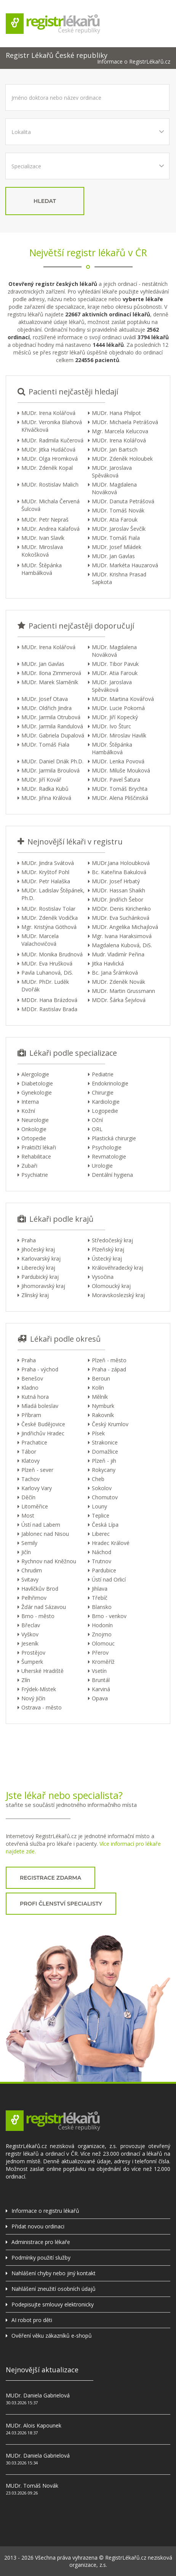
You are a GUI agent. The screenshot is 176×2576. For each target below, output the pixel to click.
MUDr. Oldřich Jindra (46, 708)
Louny (99, 1506)
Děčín (28, 1497)
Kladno (29, 1387)
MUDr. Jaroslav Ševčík (119, 528)
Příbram (31, 1415)
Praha (28, 1240)
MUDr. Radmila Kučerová (52, 440)
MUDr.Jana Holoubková (121, 863)
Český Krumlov (110, 1424)
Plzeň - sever (37, 1469)
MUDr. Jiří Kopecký (115, 717)
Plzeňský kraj (108, 1249)
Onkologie (33, 1129)
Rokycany (103, 1469)
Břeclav (30, 1625)
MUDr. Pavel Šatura (116, 779)
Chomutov (105, 1497)
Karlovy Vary (36, 1488)
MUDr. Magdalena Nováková (114, 488)
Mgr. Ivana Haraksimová (122, 936)
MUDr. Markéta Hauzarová (125, 565)
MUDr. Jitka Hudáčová (48, 449)
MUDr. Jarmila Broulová (50, 770)
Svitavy (29, 1579)
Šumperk (32, 1661)
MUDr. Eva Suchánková (120, 917)
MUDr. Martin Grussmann (123, 990)
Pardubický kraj (40, 1276)
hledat (45, 201)
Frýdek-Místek (38, 1689)
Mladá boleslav (39, 1405)
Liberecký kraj (38, 1267)
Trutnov (101, 1561)
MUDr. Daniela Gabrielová (38, 2395)
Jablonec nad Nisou (45, 1533)
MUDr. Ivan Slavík (42, 537)
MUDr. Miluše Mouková (121, 770)
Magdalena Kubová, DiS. (122, 945)
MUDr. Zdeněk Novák (118, 981)
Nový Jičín (33, 1698)
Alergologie (35, 1074)
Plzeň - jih (104, 1460)
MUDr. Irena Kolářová (48, 413)
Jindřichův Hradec (42, 1433)
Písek (98, 1433)
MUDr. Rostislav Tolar (48, 908)
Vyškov (29, 1634)
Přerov (100, 1652)
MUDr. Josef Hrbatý (116, 881)
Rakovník (103, 1415)
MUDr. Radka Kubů (45, 788)
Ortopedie (33, 1138)
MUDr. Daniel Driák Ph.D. (52, 761)
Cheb (98, 1479)
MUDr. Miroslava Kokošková (42, 550)
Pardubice (104, 1570)
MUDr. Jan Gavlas (113, 556)
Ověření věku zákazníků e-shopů (51, 2335)
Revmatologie (109, 1156)
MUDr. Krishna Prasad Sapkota (119, 578)
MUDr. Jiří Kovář (41, 779)
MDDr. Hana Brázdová (49, 1000)
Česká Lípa (105, 1524)
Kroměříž (103, 1661)
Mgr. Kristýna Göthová (49, 926)
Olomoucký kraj (111, 1286)
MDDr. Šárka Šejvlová (119, 1000)
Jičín (26, 1552)
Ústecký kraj (107, 1258)
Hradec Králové (111, 1543)
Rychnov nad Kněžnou (48, 1561)
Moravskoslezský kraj (118, 1295)
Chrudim (31, 1570)
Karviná (101, 1689)
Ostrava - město (41, 1707)
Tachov (30, 1479)
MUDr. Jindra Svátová (47, 863)
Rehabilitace (36, 1156)
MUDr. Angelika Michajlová (125, 926)
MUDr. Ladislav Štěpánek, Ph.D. (53, 894)
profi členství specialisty (61, 1903)
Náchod (101, 1552)
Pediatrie (103, 1074)
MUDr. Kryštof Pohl (45, 872)
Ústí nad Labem (40, 1524)
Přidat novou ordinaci (37, 2226)
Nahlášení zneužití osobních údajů (53, 2288)
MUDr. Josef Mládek (116, 547)
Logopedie (105, 1110)
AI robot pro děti (31, 2320)
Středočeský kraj (112, 1240)
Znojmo (102, 1634)
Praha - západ (109, 1369)
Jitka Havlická (108, 963)
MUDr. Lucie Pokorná (118, 708)
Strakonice (105, 1442)
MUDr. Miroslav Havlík (119, 735)
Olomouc (103, 1643)
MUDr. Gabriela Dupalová (52, 735)
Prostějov (33, 1652)
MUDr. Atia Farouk (115, 519)
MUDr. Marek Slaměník (49, 682)
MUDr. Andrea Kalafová (50, 528)
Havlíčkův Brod (39, 1588)
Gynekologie (36, 1092)
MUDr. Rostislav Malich (49, 484)
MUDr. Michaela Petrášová (125, 422)
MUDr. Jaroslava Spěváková (112, 471)
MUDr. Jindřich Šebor (117, 899)
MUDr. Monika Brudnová (52, 954)
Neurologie (35, 1120)
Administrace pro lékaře (40, 2242)
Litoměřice (34, 1506)
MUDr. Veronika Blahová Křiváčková (51, 425)
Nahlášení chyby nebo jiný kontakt (53, 2273)
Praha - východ (39, 1369)
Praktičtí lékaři (38, 1147)
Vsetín (99, 1670)
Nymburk (103, 1405)
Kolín (98, 1387)
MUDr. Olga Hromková (49, 458)
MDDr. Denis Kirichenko (121, 908)
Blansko (102, 1606)
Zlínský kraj (35, 1295)
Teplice (100, 1515)
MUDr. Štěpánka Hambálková (41, 569)
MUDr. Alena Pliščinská (120, 797)
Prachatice (34, 1442)
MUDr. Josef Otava (44, 698)
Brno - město (37, 1616)
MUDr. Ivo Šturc (111, 726)
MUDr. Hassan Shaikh (118, 890)
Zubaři (29, 1165)
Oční (97, 1120)
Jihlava (99, 1588)
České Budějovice (43, 1424)
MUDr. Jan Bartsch (115, 449)
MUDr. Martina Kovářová (123, 698)
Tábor (28, 1451)
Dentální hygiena (112, 1174)
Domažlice (105, 1451)
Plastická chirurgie (114, 1138)
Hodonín (102, 1625)
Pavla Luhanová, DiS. (47, 972)
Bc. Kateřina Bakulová (119, 872)
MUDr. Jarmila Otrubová (50, 717)
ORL (97, 1129)
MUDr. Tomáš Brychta (119, 788)
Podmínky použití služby (40, 2257)
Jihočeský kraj (38, 1249)
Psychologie (107, 1147)
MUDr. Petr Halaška (45, 881)
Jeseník (29, 1643)
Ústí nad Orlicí (109, 1579)
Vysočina (103, 1276)
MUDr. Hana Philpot (116, 413)
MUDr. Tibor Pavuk (115, 663)
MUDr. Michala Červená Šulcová (50, 505)
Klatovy (30, 1460)
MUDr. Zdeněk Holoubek (122, 458)
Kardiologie (106, 1101)
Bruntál (101, 1680)
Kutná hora (35, 1396)
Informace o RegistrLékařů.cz (133, 61)
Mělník (100, 1396)
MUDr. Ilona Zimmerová (51, 673)
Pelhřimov (33, 1597)
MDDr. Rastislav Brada (49, 1009)
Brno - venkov (109, 1616)
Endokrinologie (110, 1083)
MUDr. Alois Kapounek (33, 2425)
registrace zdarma (50, 1877)
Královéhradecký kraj (117, 1267)
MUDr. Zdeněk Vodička (49, 917)
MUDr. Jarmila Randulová (52, 726)
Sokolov (102, 1488)
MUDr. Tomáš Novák (118, 510)
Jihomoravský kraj (43, 1286)
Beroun (101, 1378)
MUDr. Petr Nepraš (45, 519)
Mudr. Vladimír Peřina (118, 954)
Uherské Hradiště (42, 1670)
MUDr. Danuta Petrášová (123, 501)
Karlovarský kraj (41, 1258)
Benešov (32, 1378)
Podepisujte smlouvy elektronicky (52, 2304)
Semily (29, 1543)
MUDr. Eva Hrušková (46, 963)
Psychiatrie (34, 1174)
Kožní (28, 1110)
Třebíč (99, 1597)
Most (27, 1515)
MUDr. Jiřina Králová (46, 797)
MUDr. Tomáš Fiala (116, 537)
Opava (100, 1698)
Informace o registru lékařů (45, 2210)
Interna (30, 1101)
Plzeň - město (109, 1360)
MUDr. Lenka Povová (118, 761)
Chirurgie (103, 1092)
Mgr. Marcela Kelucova (120, 431)
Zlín (25, 1680)
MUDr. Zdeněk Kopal (47, 467)
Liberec (101, 1533)
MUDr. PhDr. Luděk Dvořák (45, 985)
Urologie (102, 1165)
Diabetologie (37, 1083)
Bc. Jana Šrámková (115, 972)
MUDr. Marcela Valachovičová (40, 939)
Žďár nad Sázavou (43, 1606)
